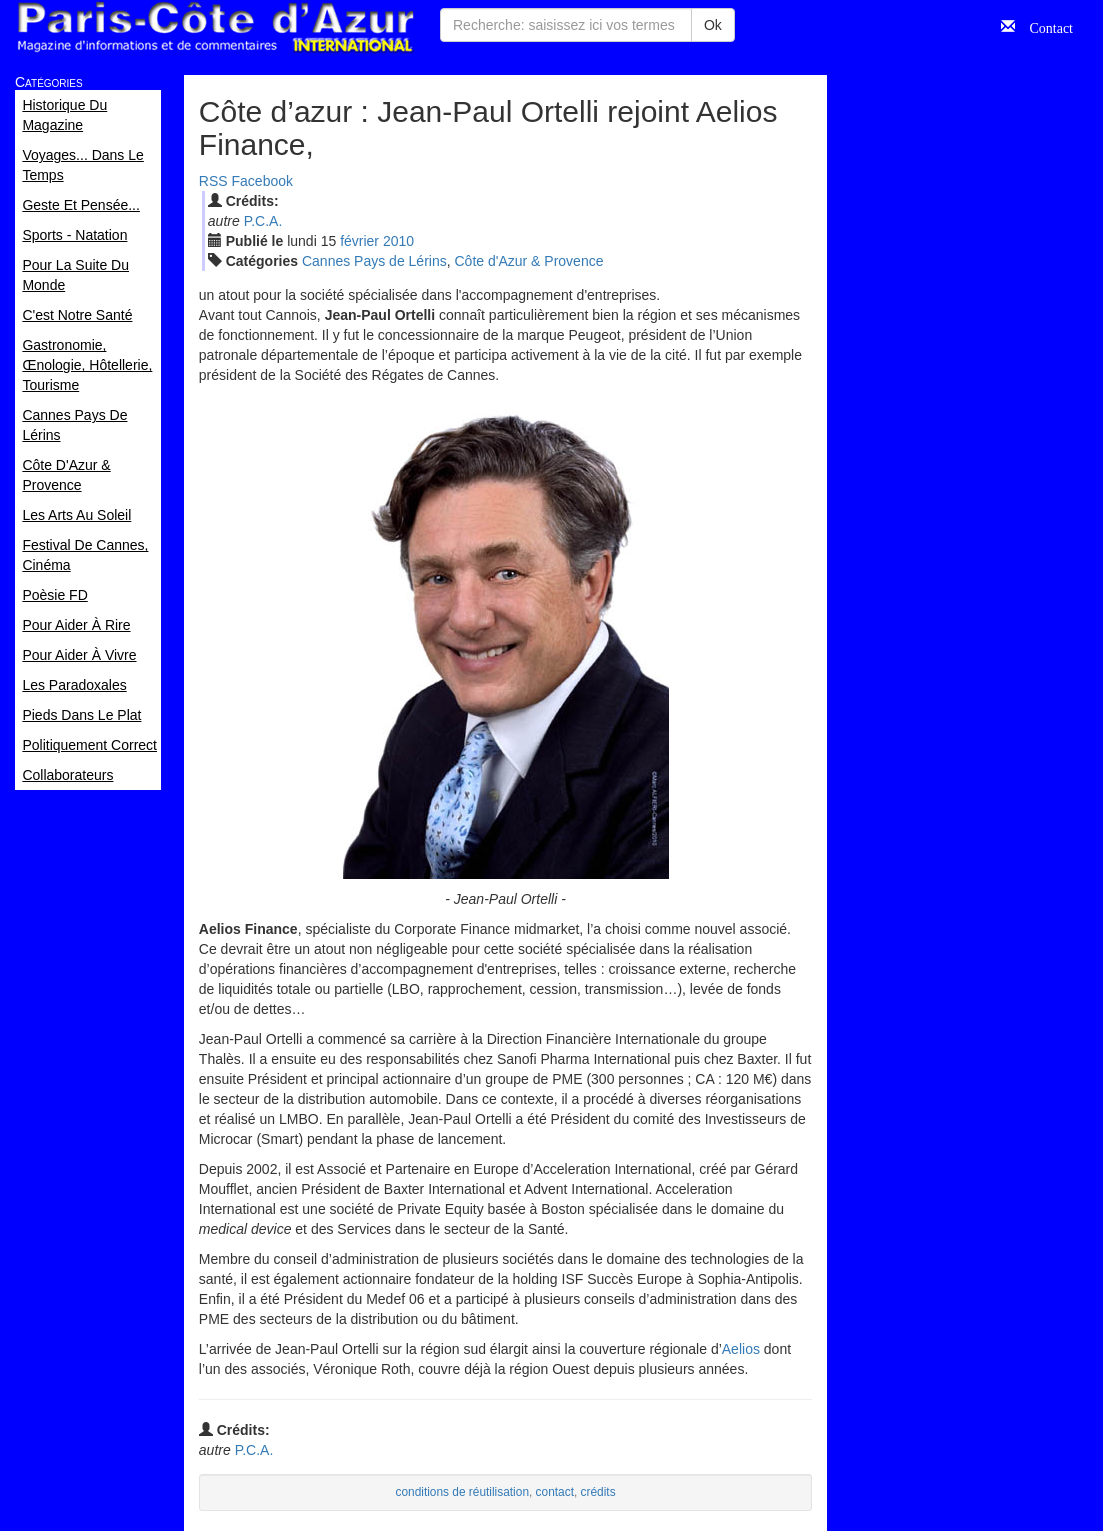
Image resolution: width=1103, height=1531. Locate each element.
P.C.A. (263, 221)
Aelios (741, 1349)
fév (359, 241)
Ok (713, 25)
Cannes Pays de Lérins (374, 261)
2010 (398, 241)
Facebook (262, 181)
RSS (213, 181)
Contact (1044, 26)
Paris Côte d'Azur (215, 27)
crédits (598, 1492)
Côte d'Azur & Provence (529, 261)
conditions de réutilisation (462, 1492)
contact (555, 1492)
